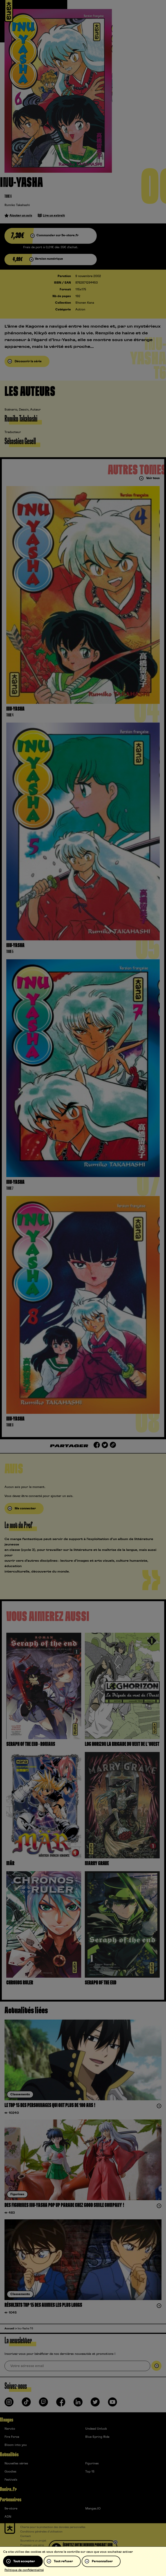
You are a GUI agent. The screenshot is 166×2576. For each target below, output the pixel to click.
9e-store (10, 2508)
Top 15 (89, 2471)
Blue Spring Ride (97, 2436)
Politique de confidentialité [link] (24, 2570)
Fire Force (11, 2436)
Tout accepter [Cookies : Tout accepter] (24, 2561)
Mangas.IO (93, 2508)
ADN (7, 2516)
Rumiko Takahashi (17, 205)
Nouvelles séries (16, 2463)
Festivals (10, 2479)
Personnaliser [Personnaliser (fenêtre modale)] (102, 2561)
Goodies (10, 2471)
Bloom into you (15, 2445)
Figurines (92, 2463)
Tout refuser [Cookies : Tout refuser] (63, 2561)
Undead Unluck (96, 2428)
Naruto (9, 2428)
